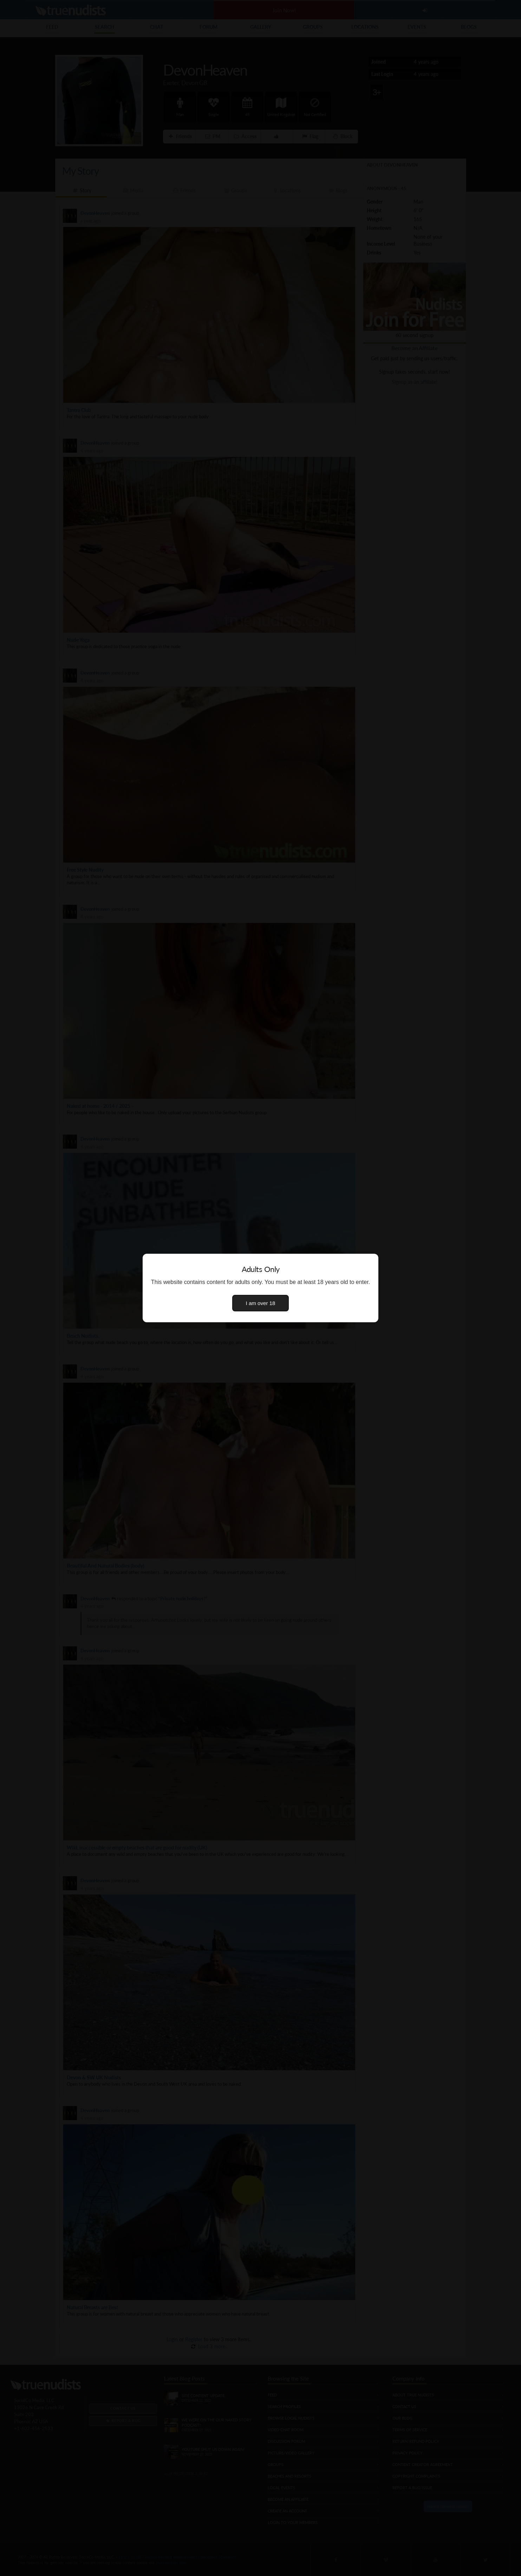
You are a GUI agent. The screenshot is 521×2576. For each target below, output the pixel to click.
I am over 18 (260, 1303)
